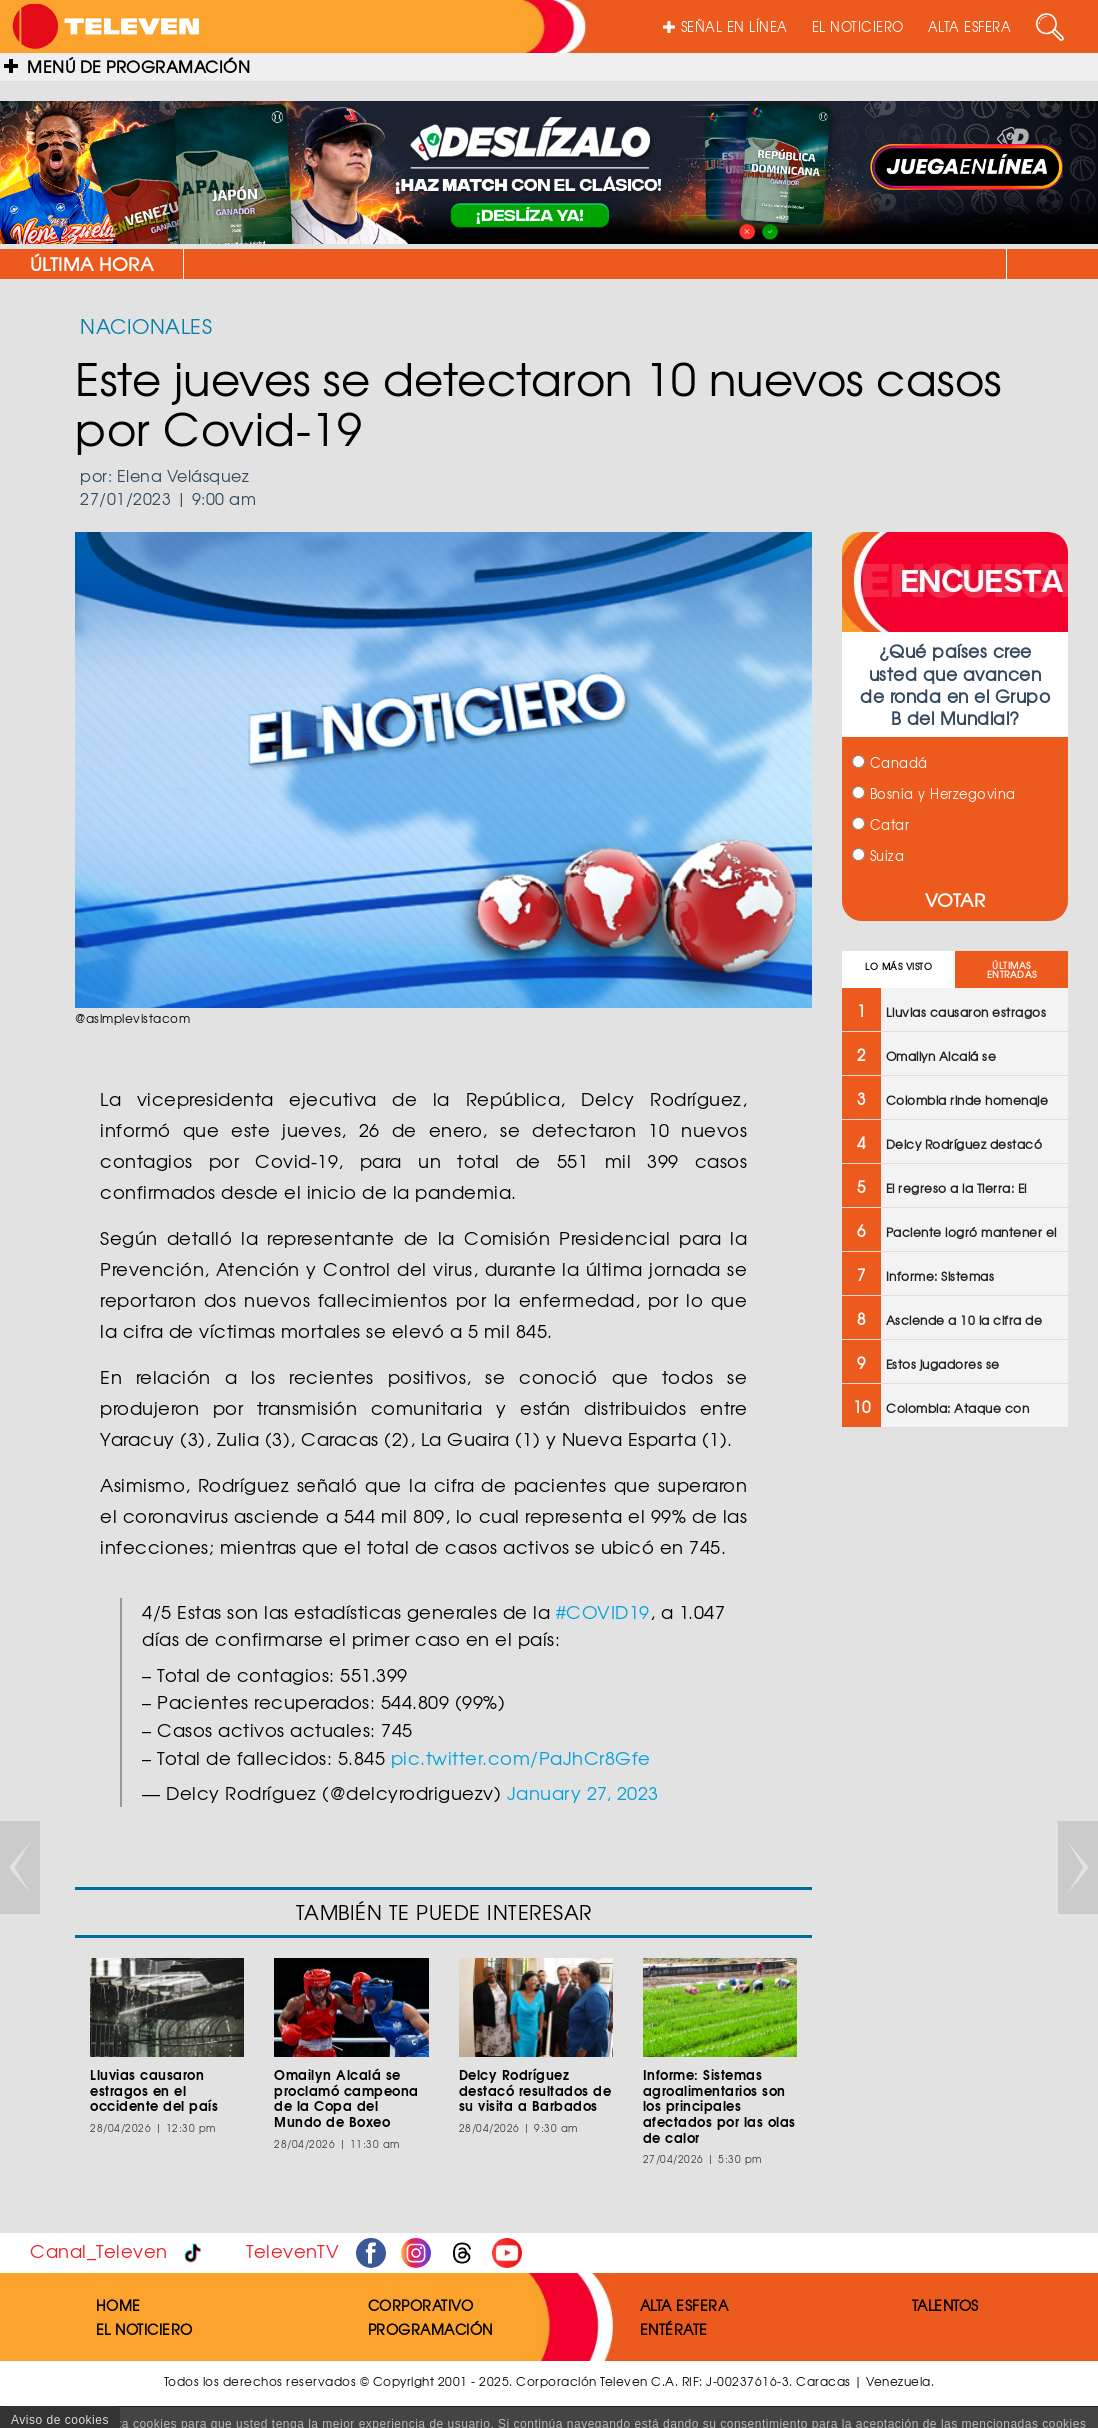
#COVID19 (603, 1611)
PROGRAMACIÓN (430, 2329)
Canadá (890, 762)
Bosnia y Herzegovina (934, 793)
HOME (118, 2305)
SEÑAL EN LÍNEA (725, 26)
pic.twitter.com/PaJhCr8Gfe (521, 1757)
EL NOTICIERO (858, 26)
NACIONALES (146, 325)
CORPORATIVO (421, 2305)
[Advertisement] (953, 1763)
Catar (880, 824)
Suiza (878, 855)
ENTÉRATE (674, 2329)
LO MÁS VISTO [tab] (898, 966)
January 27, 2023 (583, 1792)
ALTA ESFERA (970, 26)
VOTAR (955, 899)
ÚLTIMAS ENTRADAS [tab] (1012, 970)
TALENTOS (945, 2305)
